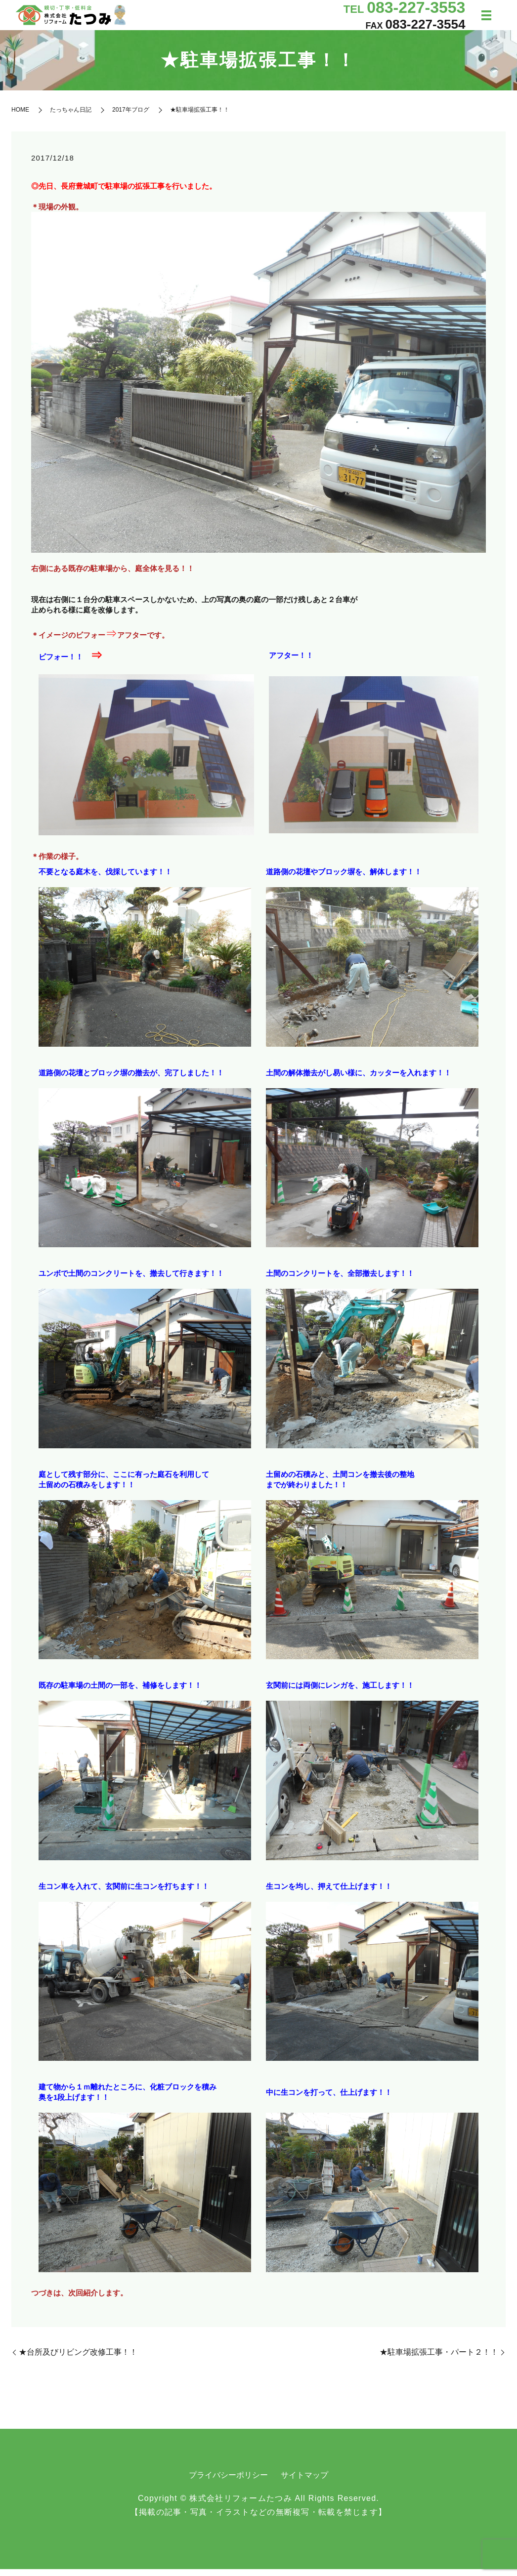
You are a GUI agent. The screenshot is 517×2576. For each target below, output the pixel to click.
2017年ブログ (130, 116)
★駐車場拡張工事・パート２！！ (439, 2359)
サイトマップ (304, 2482)
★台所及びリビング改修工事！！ (78, 2359)
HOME (20, 116)
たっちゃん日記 (70, 116)
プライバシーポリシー (228, 2482)
